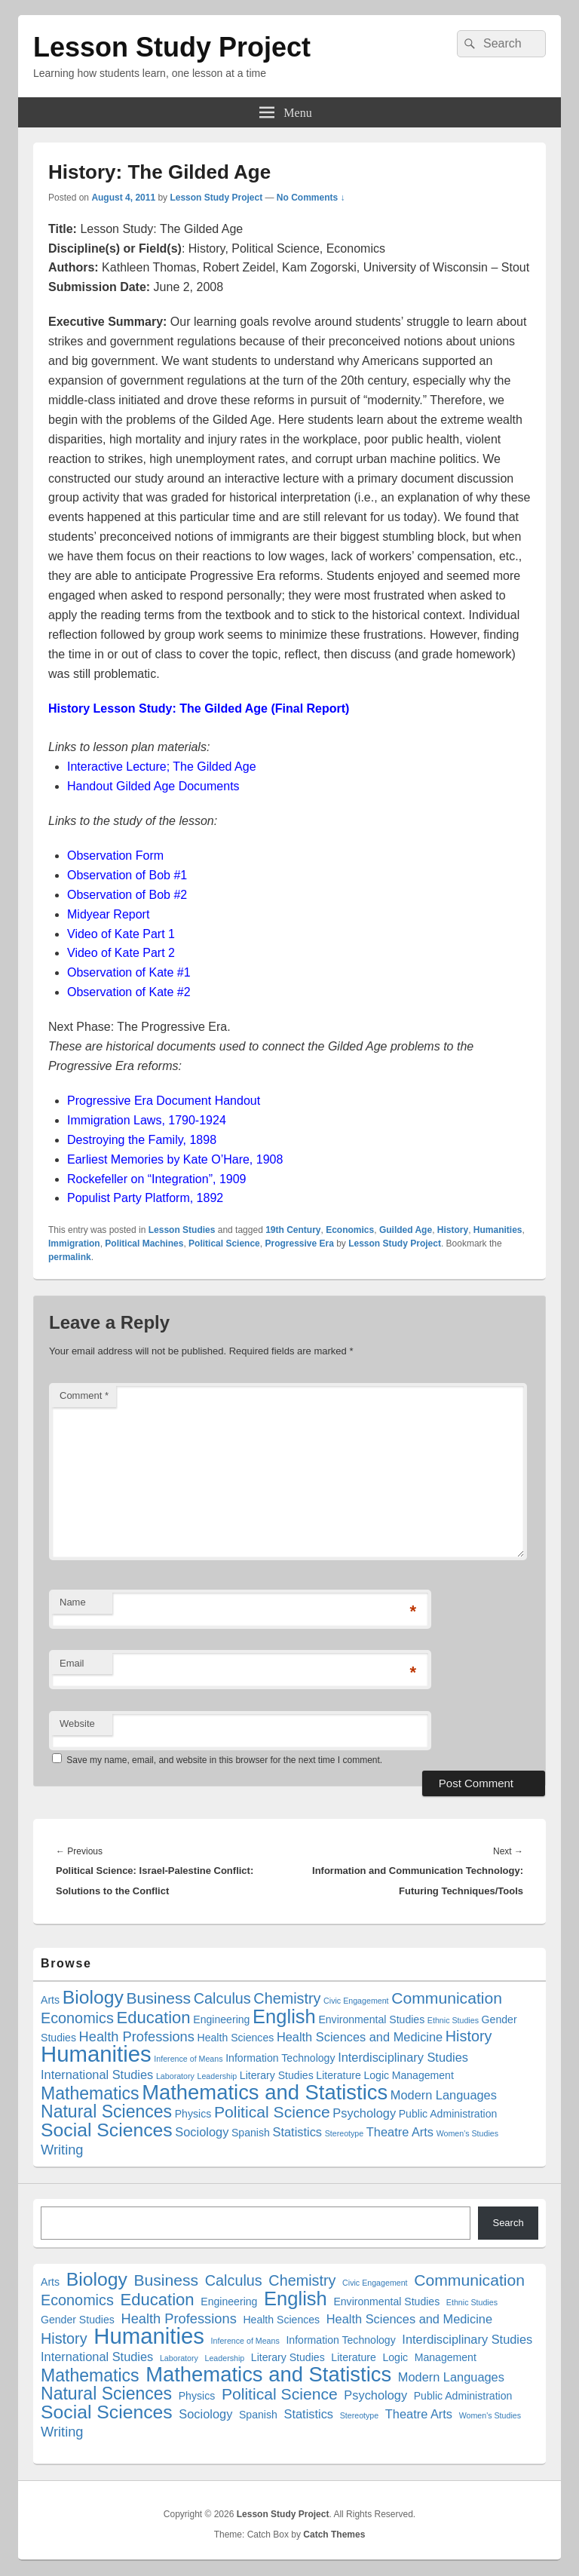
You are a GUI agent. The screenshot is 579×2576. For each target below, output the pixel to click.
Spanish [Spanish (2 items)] (250, 2133)
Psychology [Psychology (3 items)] (364, 2113)
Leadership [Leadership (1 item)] (217, 2076)
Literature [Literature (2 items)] (338, 2075)
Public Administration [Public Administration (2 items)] (448, 2114)
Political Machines (144, 1243)
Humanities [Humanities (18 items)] (96, 2053)
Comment (84, 1395)
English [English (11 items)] (284, 2016)
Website (77, 1723)
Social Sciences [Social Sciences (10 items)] (107, 2130)
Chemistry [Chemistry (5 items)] (286, 1998)
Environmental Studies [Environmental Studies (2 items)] (371, 2019)
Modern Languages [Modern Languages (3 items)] (444, 2095)
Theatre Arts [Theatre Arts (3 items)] (399, 2132)
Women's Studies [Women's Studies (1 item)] (467, 2133)
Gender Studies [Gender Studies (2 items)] (78, 2320)
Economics (350, 1230)
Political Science (224, 1243)
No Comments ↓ (311, 197)
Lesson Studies (182, 1230)
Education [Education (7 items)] (153, 2017)
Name (73, 1602)
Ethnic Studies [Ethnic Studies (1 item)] (453, 2020)
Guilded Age (405, 1230)
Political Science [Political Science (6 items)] (272, 2112)
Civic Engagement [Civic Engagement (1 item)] (355, 2000)
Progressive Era (299, 1243)
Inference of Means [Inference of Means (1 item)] (188, 2058)
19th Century (292, 1230)
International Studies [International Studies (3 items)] (97, 2074)
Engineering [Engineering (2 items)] (221, 2019)
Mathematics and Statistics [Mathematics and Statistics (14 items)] (265, 2092)
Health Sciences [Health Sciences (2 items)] (236, 2038)
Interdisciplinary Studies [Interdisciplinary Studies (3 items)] (403, 2057)
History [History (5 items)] (469, 2036)
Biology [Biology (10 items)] (93, 1997)
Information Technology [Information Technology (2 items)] (280, 2058)
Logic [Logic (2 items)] (376, 2075)
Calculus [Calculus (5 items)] (222, 1998)
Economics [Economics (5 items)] (77, 2018)
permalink (69, 1257)
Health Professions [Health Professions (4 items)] (137, 2036)
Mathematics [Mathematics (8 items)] (90, 2093)
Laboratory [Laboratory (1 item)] (175, 2076)
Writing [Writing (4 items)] (62, 2149)
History (452, 1230)
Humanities (497, 1230)
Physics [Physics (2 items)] (193, 2114)
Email (72, 1663)
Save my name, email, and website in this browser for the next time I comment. (224, 1760)
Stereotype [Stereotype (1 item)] (344, 2133)
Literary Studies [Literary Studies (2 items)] (277, 2075)
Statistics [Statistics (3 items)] (298, 2132)
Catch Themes (334, 2534)
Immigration (74, 1243)
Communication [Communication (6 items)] (446, 1998)
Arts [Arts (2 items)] (50, 2000)
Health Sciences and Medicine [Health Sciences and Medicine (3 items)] (360, 2037)
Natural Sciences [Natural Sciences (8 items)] (106, 2111)
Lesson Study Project (172, 47)
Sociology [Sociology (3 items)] (201, 2132)
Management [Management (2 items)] (423, 2075)
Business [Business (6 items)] (158, 1998)
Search (507, 2222)
